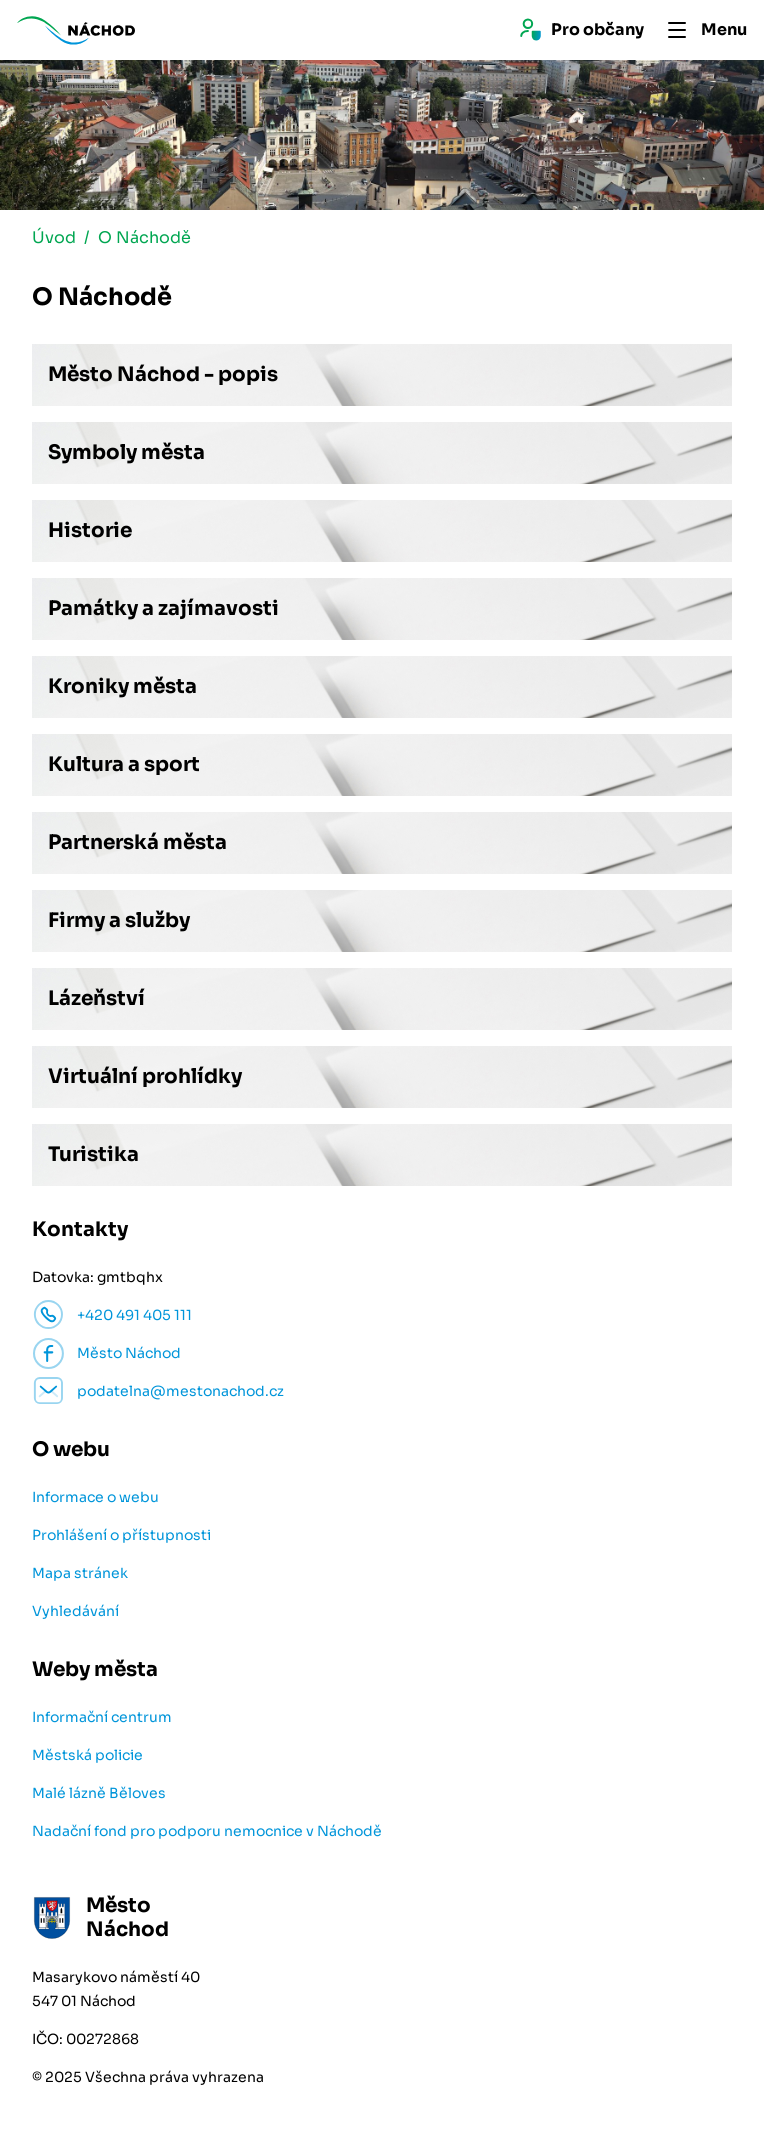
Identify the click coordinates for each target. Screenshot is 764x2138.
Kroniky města (122, 686)
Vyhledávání (75, 1611)
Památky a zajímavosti (163, 608)
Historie (90, 530)
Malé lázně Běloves (99, 1793)
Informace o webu (95, 1497)
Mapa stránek (80, 1573)
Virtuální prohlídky (145, 1076)
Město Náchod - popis (163, 374)
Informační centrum (102, 1717)
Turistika (93, 1154)
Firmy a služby (119, 920)
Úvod (54, 237)
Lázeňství (96, 998)
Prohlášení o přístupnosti (121, 1535)
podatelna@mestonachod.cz (180, 1391)
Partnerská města (137, 842)
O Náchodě (144, 237)
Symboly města (126, 452)
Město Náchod (129, 1353)
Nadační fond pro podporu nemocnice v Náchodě (207, 1831)
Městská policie (87, 1755)
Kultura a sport (124, 764)
